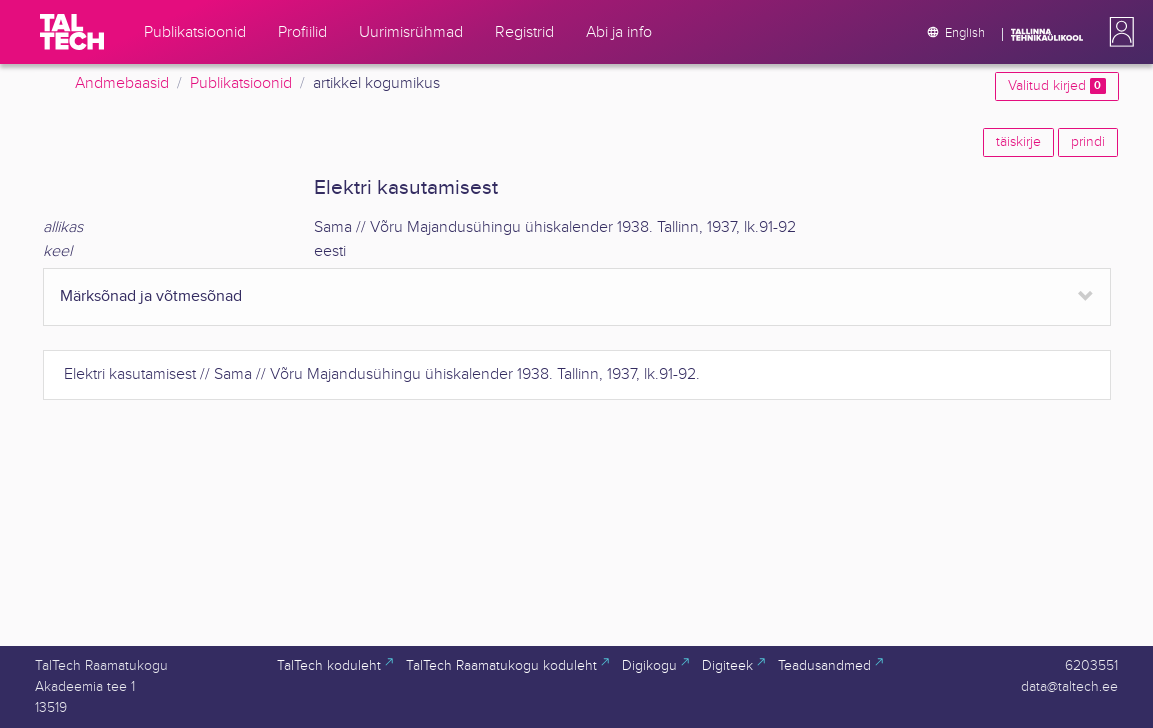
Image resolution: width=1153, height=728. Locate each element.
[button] (1118, 32)
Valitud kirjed (1056, 86)
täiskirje (1018, 142)
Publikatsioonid (241, 83)
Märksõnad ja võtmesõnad (151, 296)
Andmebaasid (122, 83)
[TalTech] (72, 32)
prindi (1088, 142)
